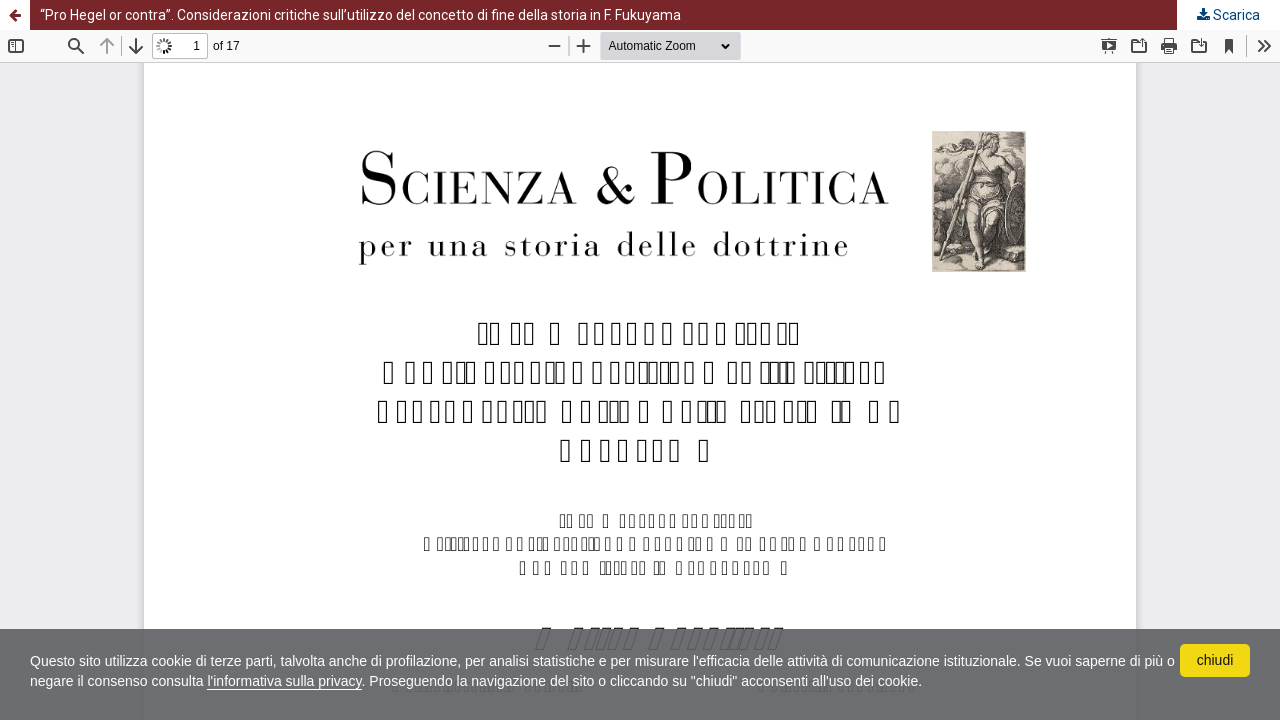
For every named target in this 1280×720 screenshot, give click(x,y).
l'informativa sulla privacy (284, 681)
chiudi (1215, 660)
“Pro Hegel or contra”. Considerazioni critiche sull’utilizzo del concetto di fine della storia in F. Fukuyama (360, 15)
